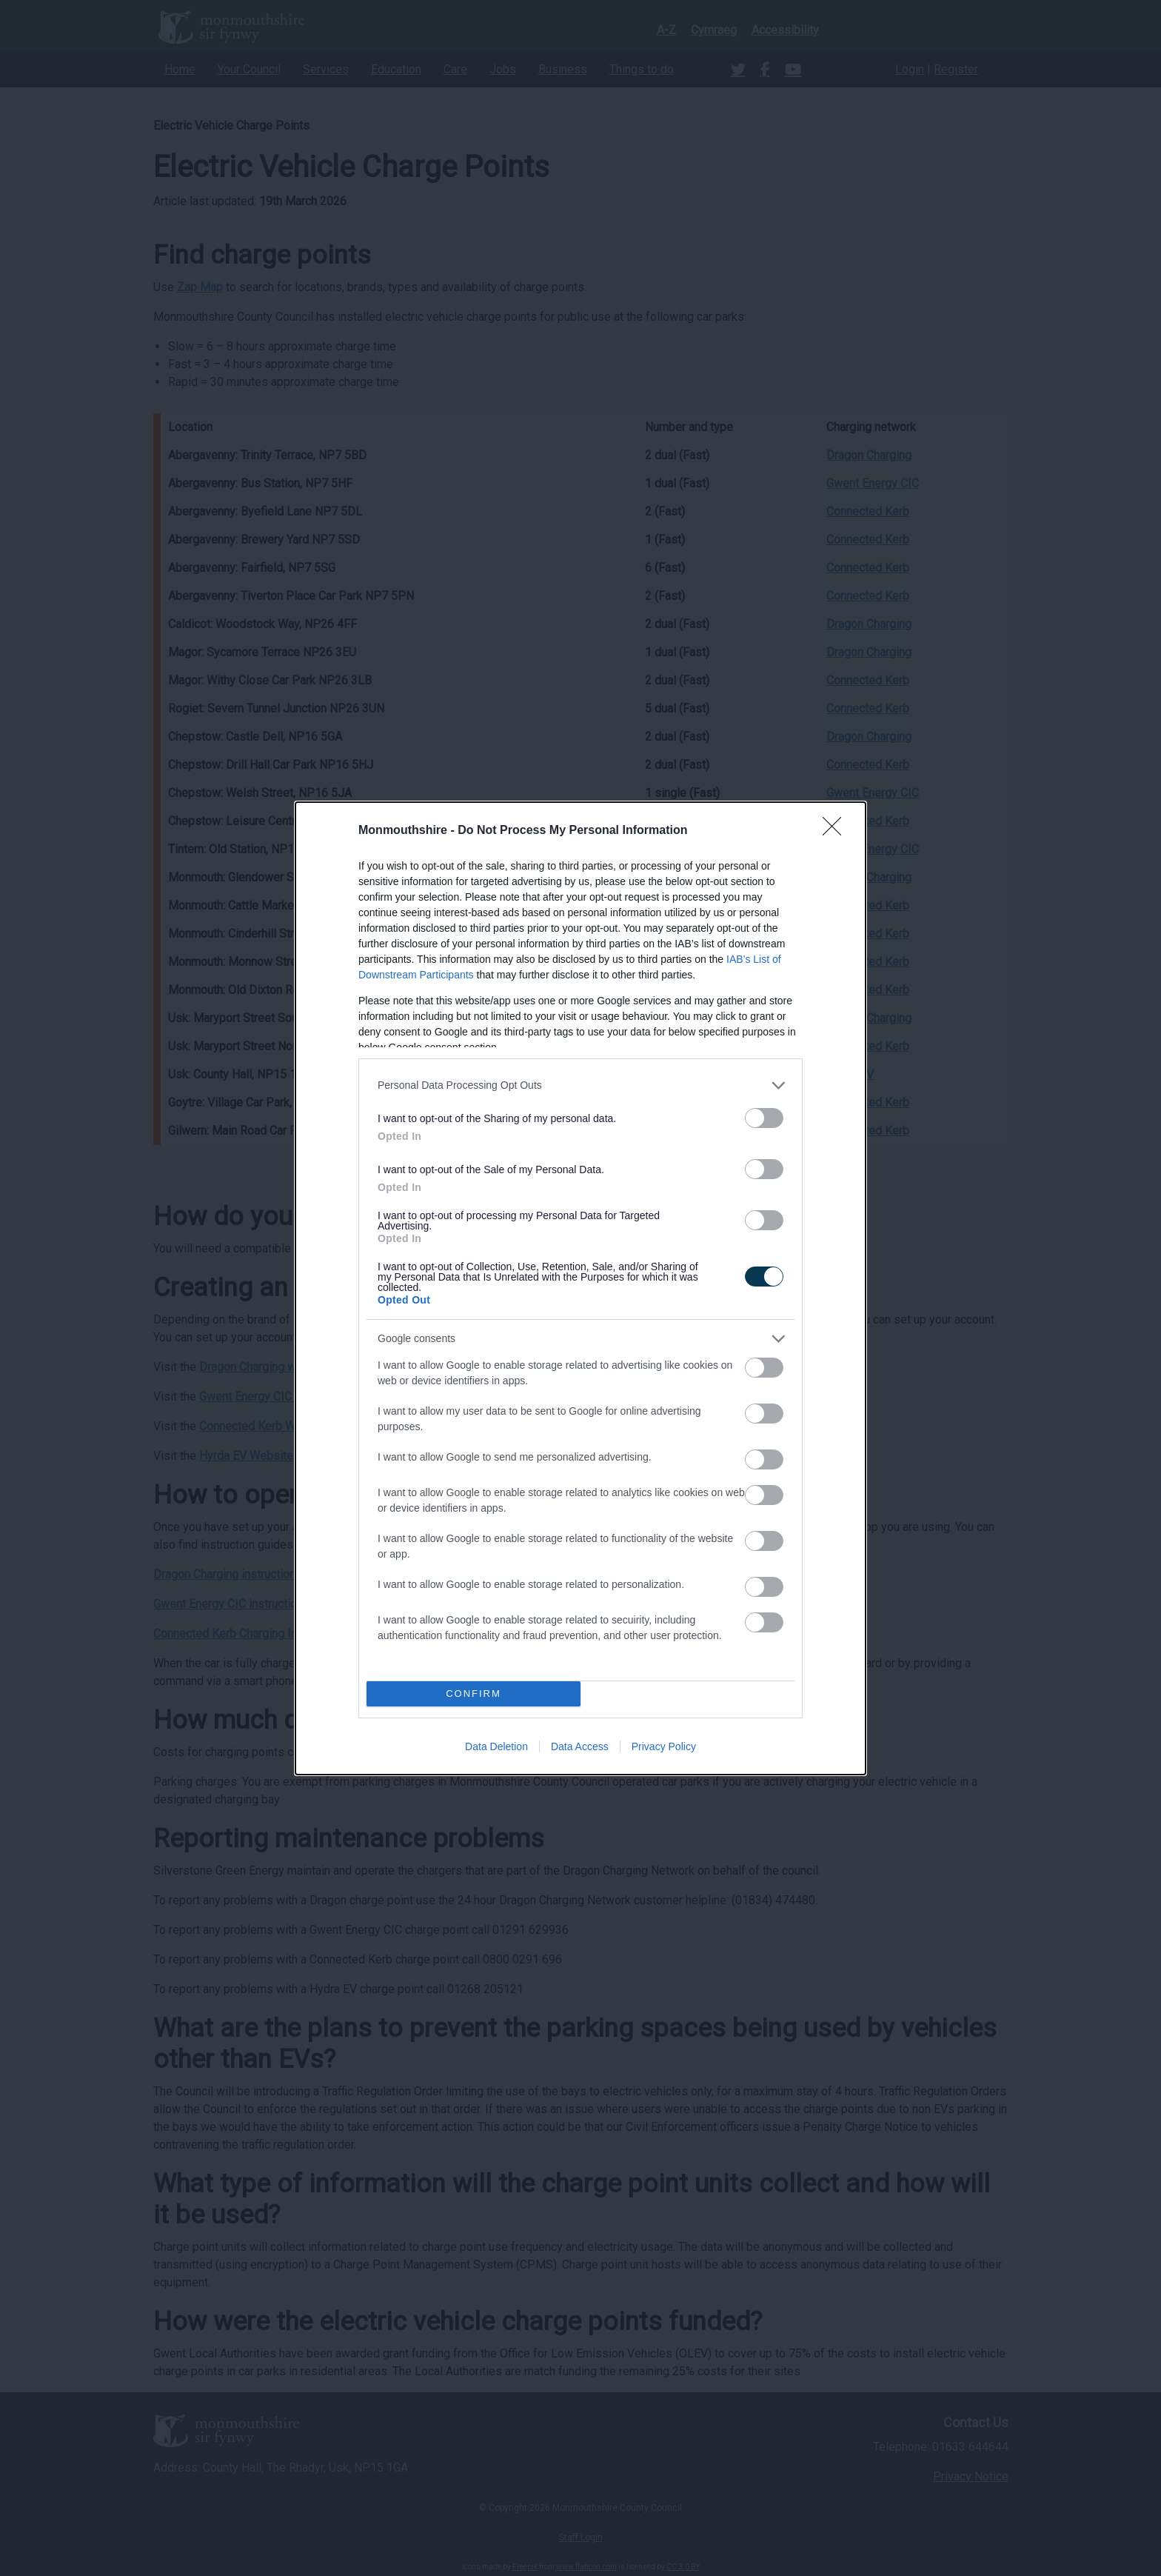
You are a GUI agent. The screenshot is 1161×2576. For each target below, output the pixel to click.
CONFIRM (473, 1693)
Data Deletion (496, 1746)
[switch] (764, 1118)
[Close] (837, 831)
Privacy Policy (664, 1746)
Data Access (580, 1746)
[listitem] (580, 1085)
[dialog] (580, 1288)
